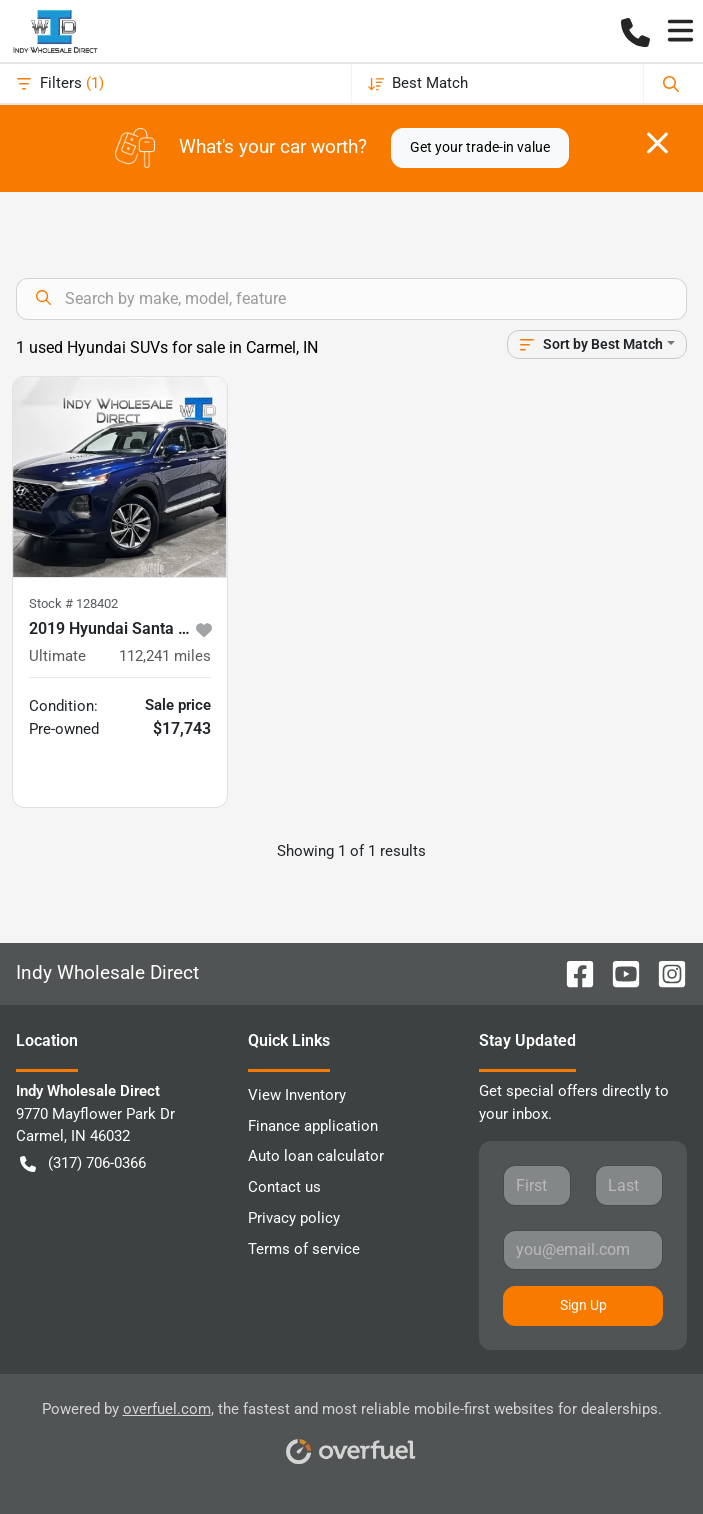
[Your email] (583, 1250)
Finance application (313, 1126)
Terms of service (304, 1249)
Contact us (284, 1187)
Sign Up (583, 1305)
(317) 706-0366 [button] (83, 1163)
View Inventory (297, 1095)
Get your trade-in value (480, 147)
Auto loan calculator (316, 1156)
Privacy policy (294, 1218)
